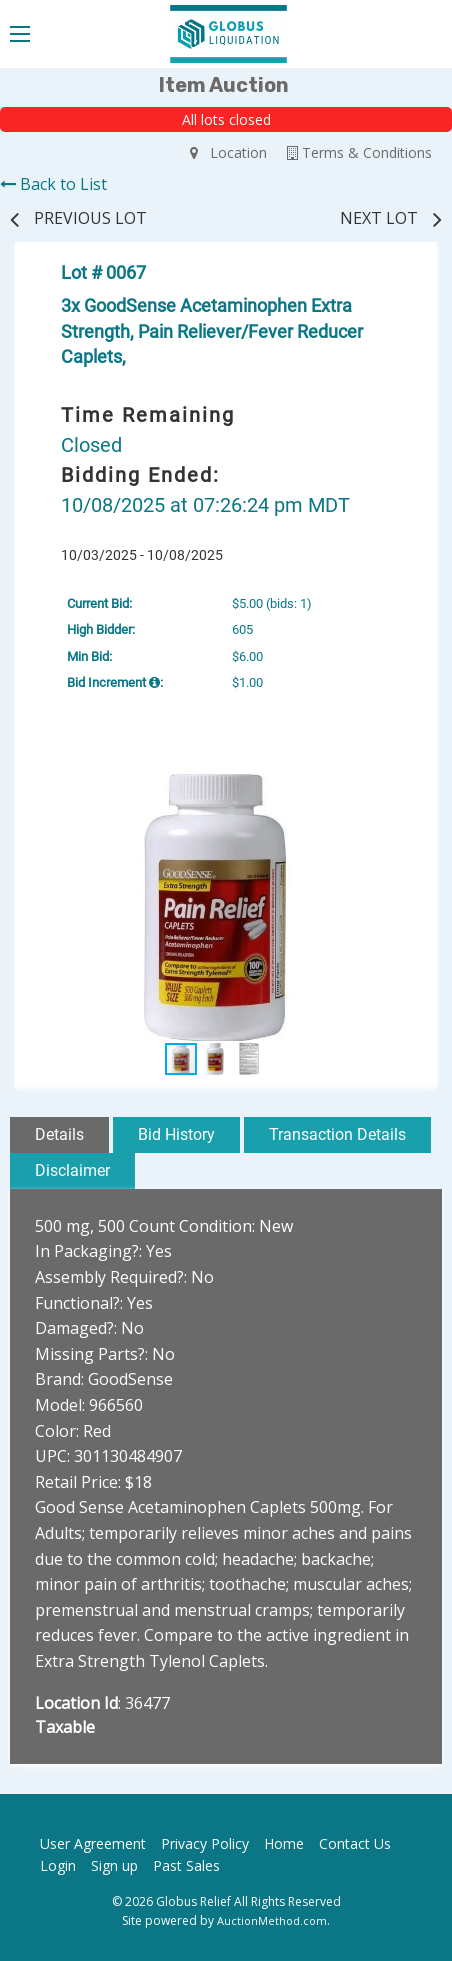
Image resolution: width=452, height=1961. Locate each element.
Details (59, 1134)
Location (228, 152)
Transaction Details (337, 1134)
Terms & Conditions (359, 152)
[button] (398, 792)
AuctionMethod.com (272, 1920)
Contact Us (355, 1843)
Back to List (53, 184)
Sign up (114, 1865)
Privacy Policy (205, 1843)
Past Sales (186, 1865)
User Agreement (93, 1843)
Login (58, 1865)
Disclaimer (72, 1170)
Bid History (176, 1134)
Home (284, 1843)
